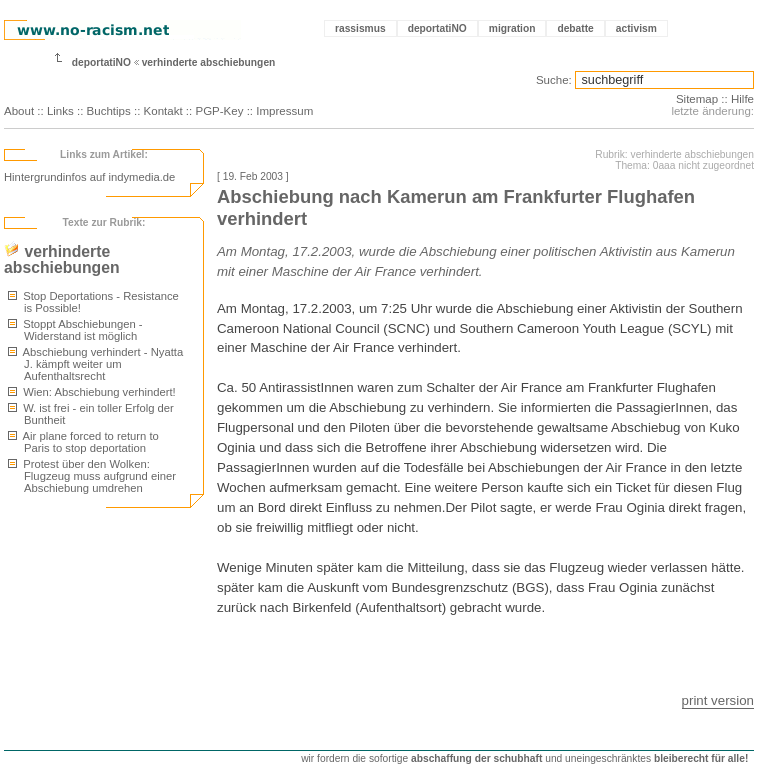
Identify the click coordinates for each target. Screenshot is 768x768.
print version (718, 700)
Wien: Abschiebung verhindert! (92, 392)
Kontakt (163, 111)
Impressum (284, 111)
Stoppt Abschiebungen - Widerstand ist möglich (75, 330)
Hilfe (742, 99)
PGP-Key (219, 111)
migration (512, 28)
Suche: (554, 80)
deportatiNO (437, 28)
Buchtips (109, 111)
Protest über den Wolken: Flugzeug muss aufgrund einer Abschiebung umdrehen (92, 476)
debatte (575, 28)
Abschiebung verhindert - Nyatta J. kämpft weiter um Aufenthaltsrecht (95, 364)
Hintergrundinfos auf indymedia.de (89, 177)
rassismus (360, 28)
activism (636, 28)
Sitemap (697, 99)
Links (60, 111)
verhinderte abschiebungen (209, 62)
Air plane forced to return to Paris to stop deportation (83, 442)
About (19, 111)
